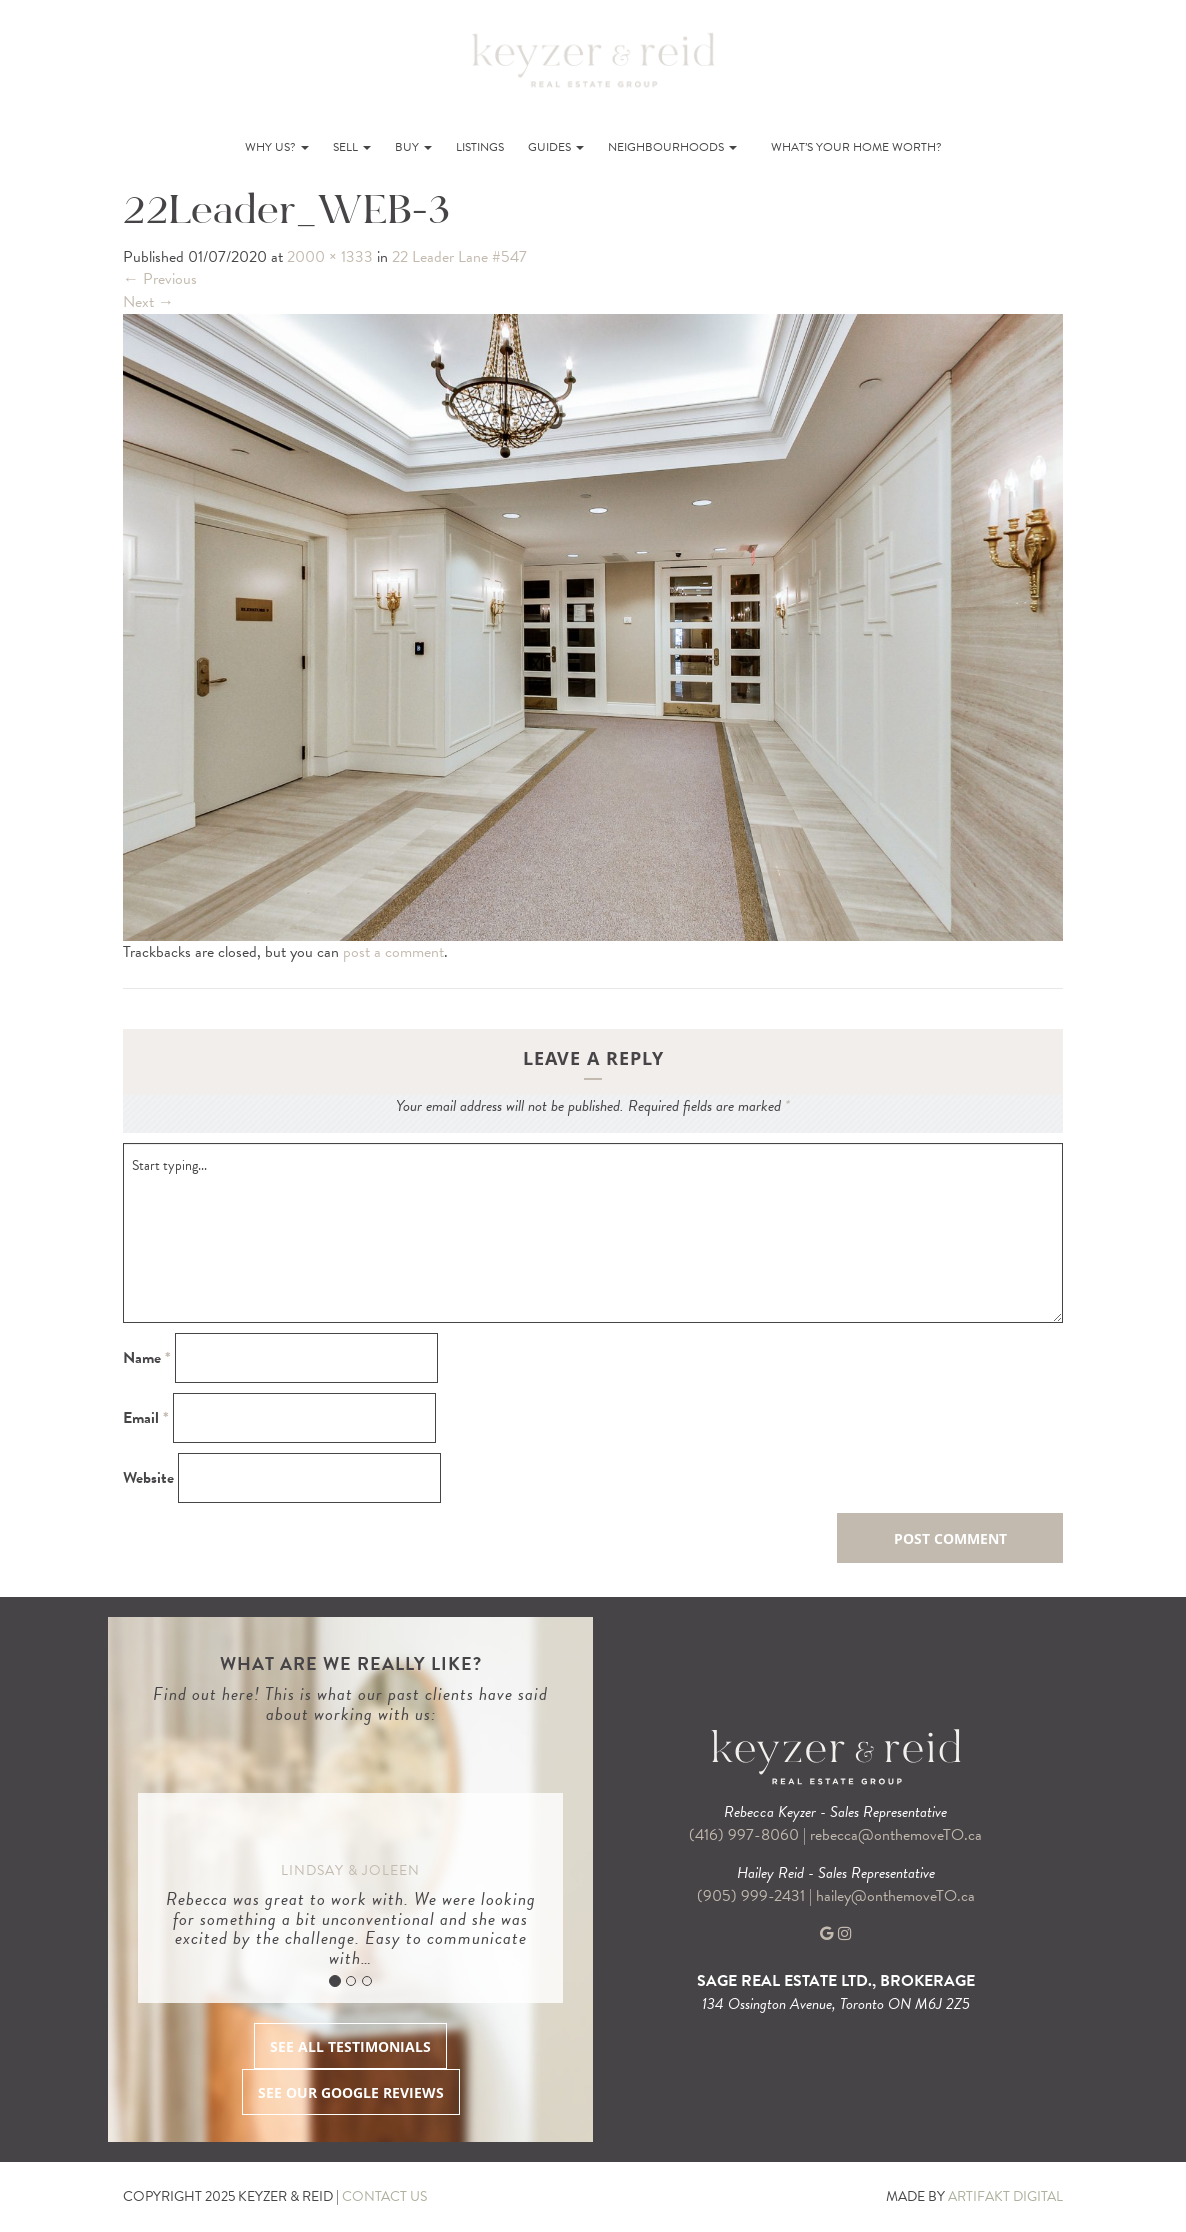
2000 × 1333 (330, 257)
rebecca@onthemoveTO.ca (896, 1835)
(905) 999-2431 (753, 1896)
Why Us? (277, 147)
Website (148, 1478)
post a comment (393, 952)
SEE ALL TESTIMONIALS (350, 2046)
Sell (352, 147)
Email (146, 1418)
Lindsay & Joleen (350, 1870)
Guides (556, 147)
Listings (480, 147)
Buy (413, 147)
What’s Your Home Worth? (856, 147)
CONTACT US (384, 2196)
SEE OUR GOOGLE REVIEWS (351, 2092)
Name (147, 1358)
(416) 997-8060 (744, 1835)
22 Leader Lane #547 (459, 257)
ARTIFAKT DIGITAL (1005, 2196)
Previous (160, 279)
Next (148, 302)
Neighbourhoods (672, 147)
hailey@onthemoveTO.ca (895, 1896)
